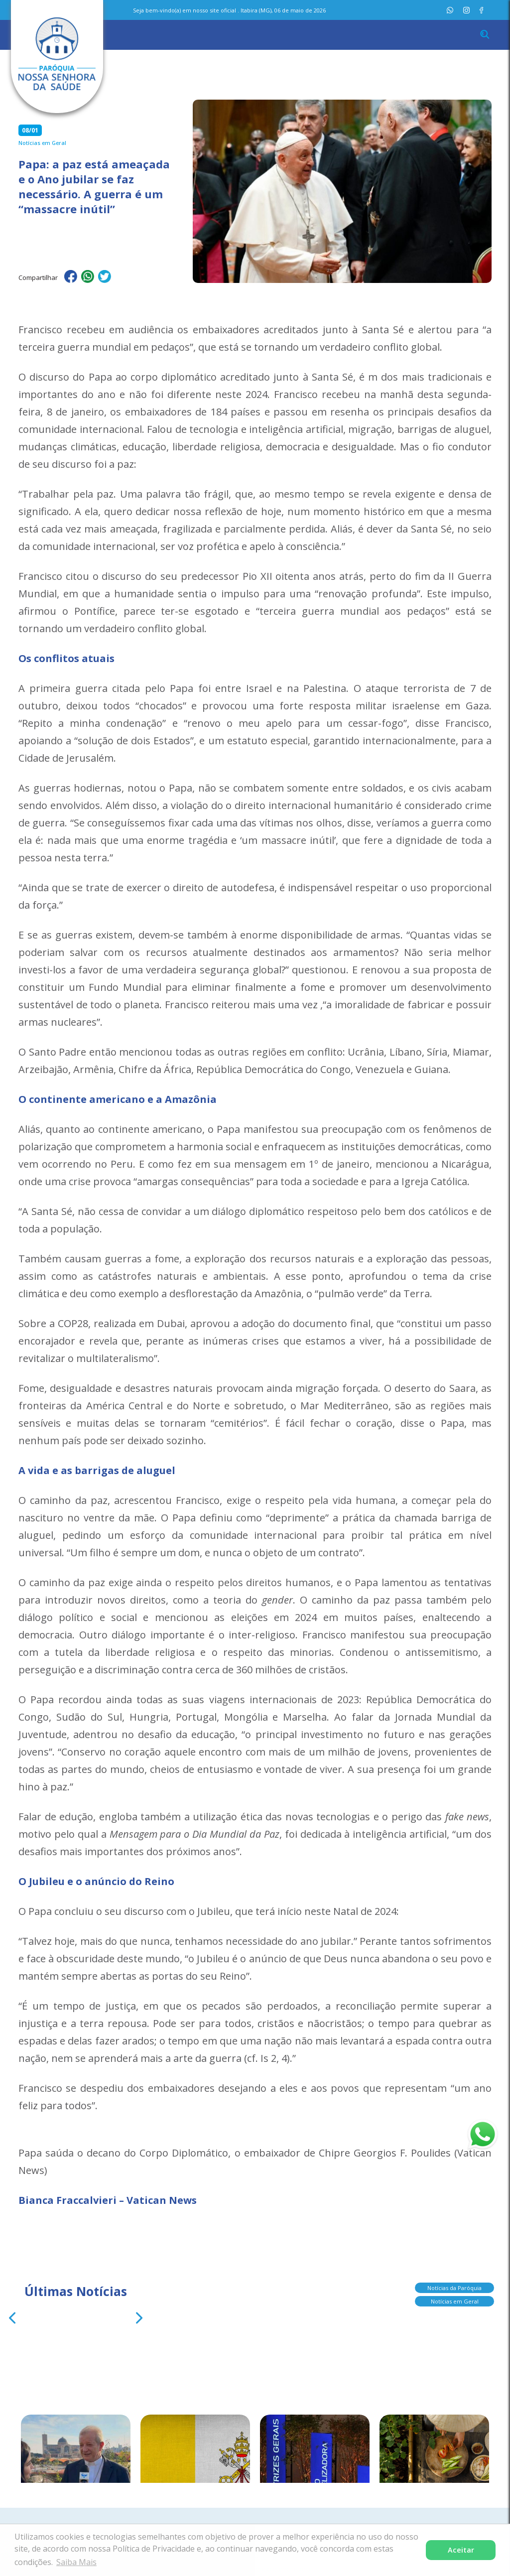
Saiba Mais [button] (76, 2562)
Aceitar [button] (461, 2550)
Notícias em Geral (455, 2298)
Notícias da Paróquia (454, 2285)
